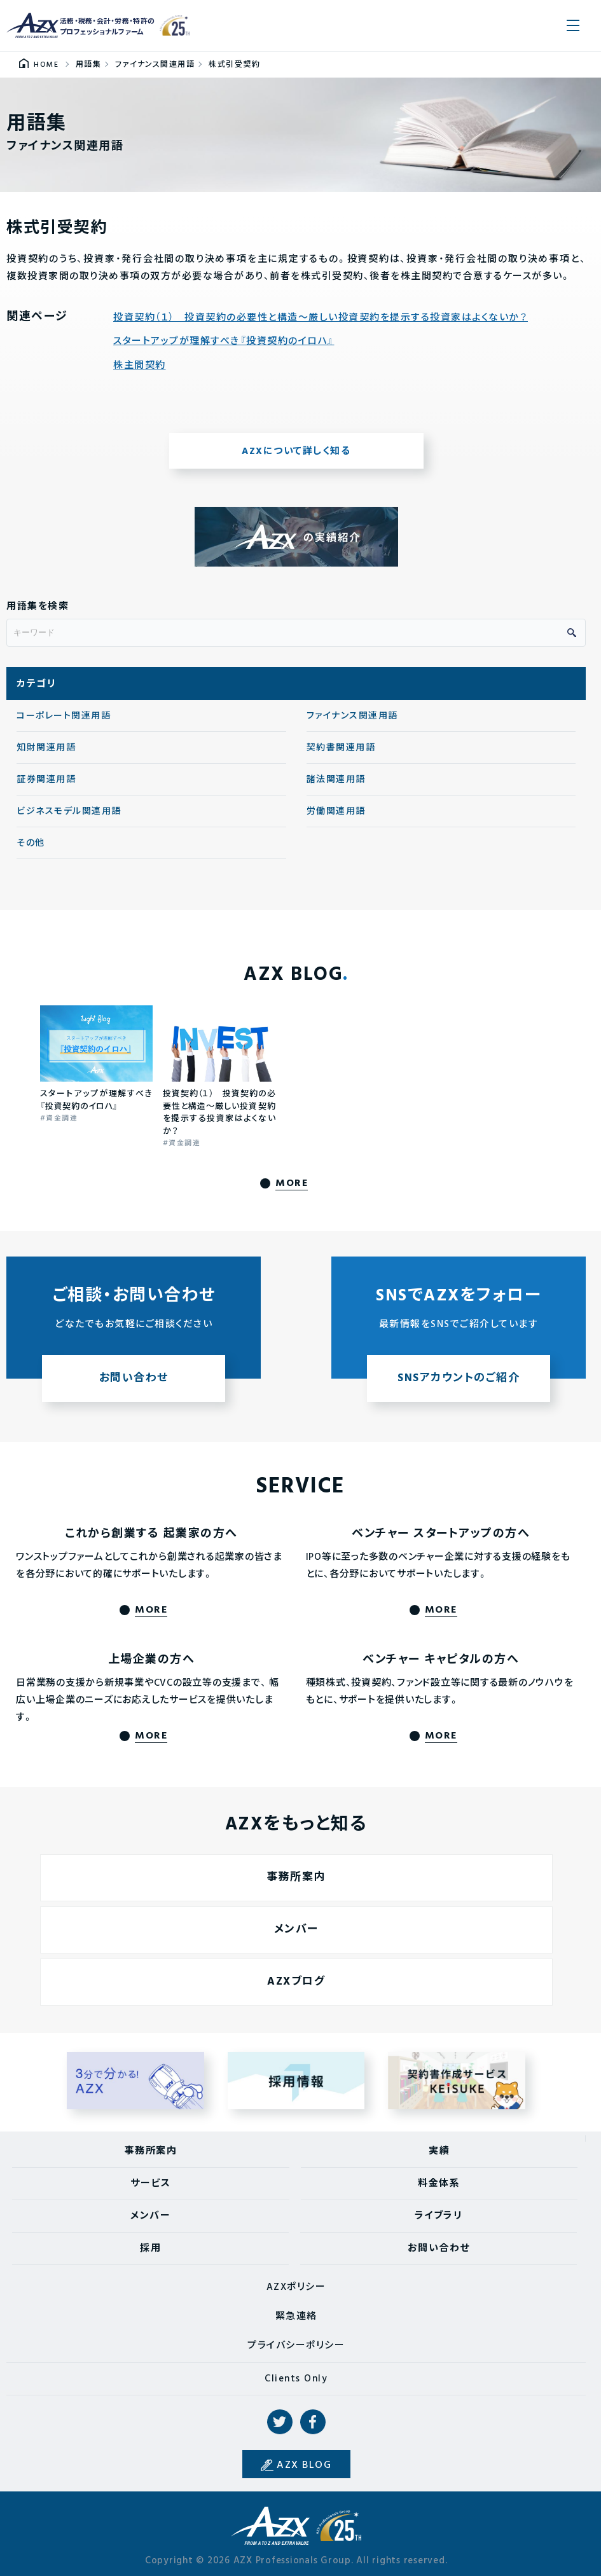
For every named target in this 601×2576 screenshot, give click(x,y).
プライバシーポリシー (296, 2345)
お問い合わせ (439, 2248)
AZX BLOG (304, 2465)
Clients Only (296, 2379)
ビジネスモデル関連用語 (69, 811)
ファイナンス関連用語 (352, 716)
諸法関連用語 (336, 780)
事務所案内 (151, 2151)
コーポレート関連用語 (64, 716)
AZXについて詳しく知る (296, 451)
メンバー (150, 2216)
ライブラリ (439, 2216)
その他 (31, 843)
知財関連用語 (46, 748)
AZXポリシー (296, 2287)
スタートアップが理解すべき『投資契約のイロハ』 (224, 341)
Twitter (280, 2422)
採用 (150, 2248)
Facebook (313, 2422)
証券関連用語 (46, 780)
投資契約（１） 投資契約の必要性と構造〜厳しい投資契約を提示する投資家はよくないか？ (320, 318)
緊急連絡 (296, 2316)
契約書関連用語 (341, 748)
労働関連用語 (336, 811)
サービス (150, 2183)
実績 (439, 2151)
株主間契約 (139, 366)
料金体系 (439, 2183)
